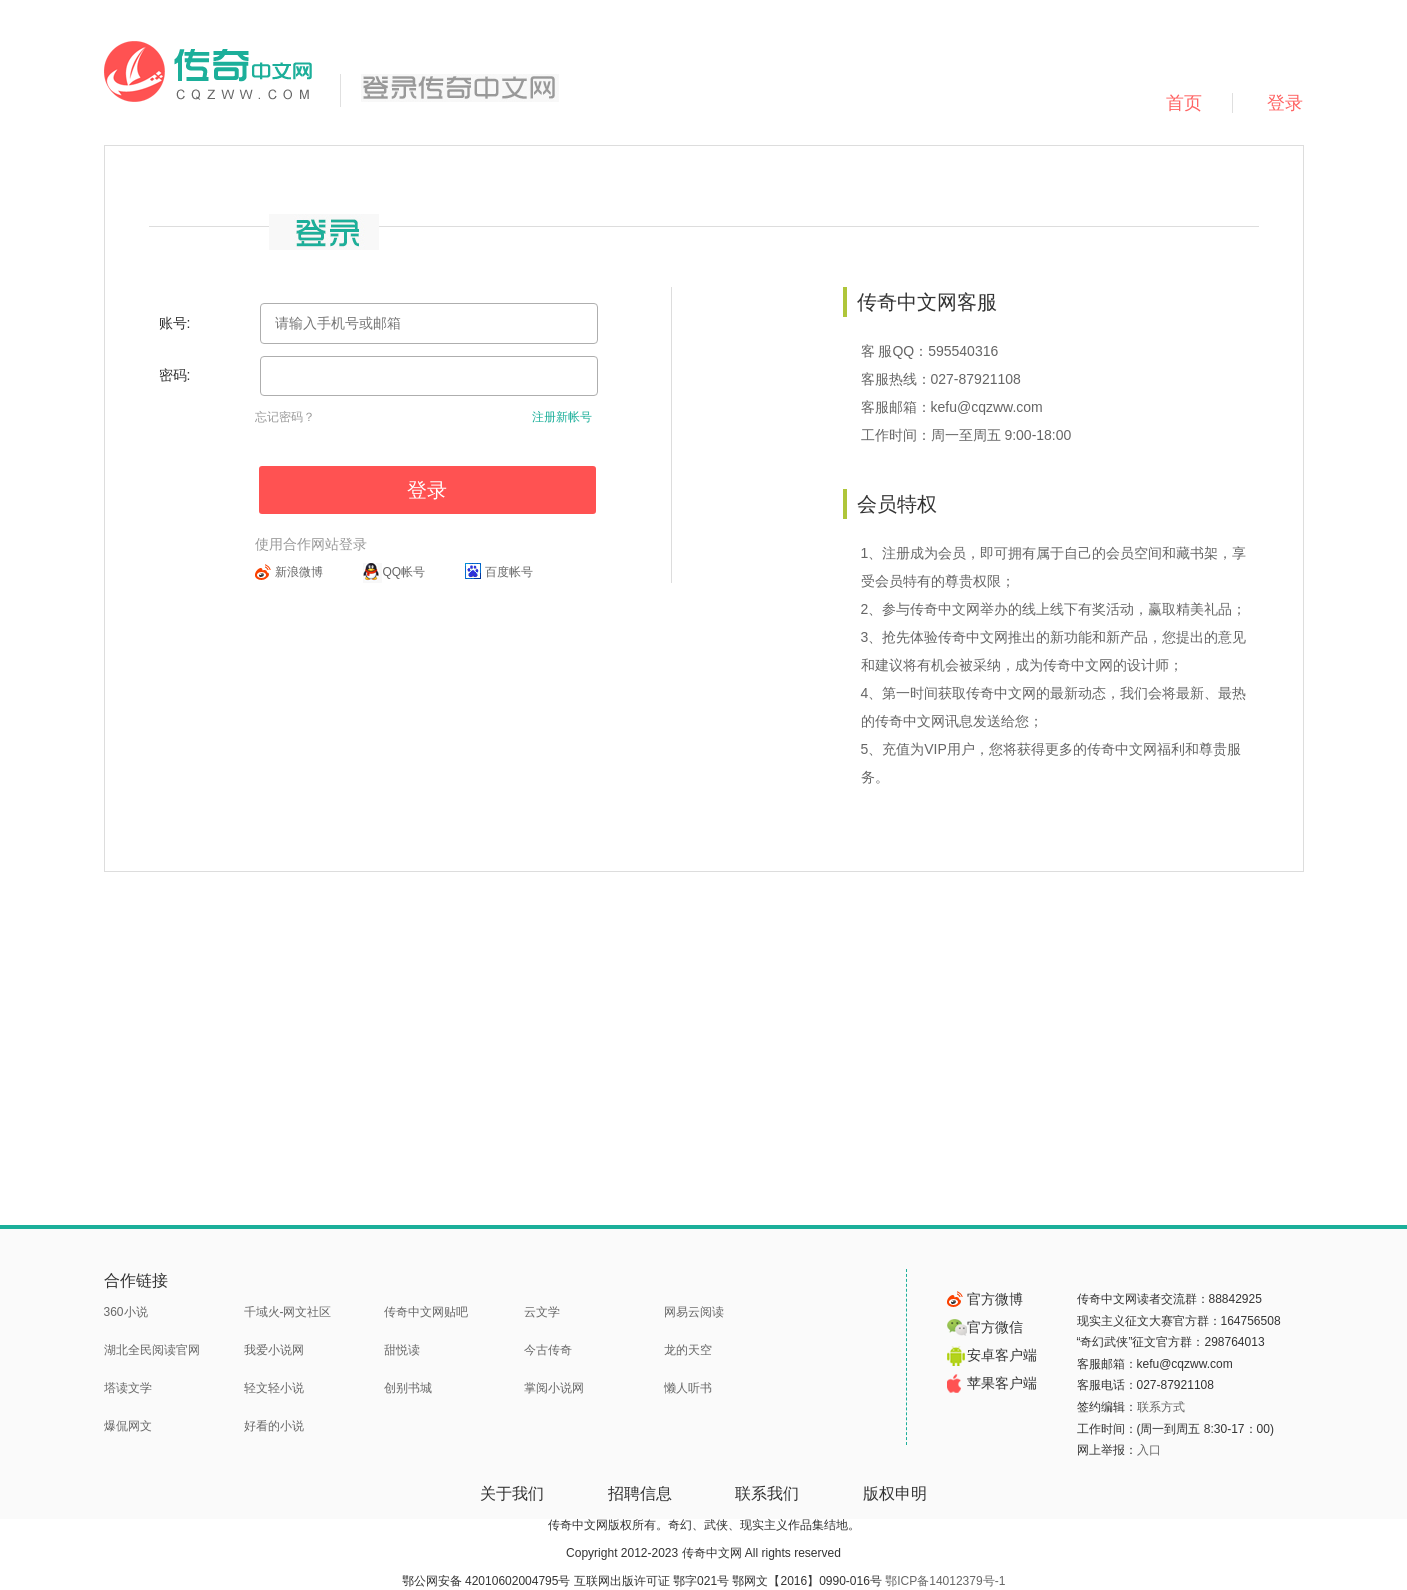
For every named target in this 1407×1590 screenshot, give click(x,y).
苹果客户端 (992, 1383)
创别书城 (408, 1388)
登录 (1285, 103)
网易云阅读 (694, 1312)
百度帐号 (509, 572)
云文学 (542, 1312)
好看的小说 (274, 1426)
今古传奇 (548, 1350)
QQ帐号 (404, 572)
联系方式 (1161, 1407)
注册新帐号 (562, 417)
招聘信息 (640, 1493)
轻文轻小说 (274, 1388)
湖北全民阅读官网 (152, 1350)
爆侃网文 (128, 1426)
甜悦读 (402, 1350)
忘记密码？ (285, 417)
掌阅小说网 (554, 1388)
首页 (1184, 103)
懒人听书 (688, 1388)
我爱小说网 (274, 1350)
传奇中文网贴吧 (426, 1312)
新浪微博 (299, 572)
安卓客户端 (992, 1355)
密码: (175, 375)
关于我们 (512, 1493)
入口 (1149, 1450)
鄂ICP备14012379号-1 (945, 1581)
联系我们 (767, 1493)
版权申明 (895, 1493)
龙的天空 (688, 1350)
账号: (175, 323)
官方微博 (985, 1299)
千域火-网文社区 (288, 1312)
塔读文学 (128, 1388)
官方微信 (985, 1327)
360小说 (126, 1312)
